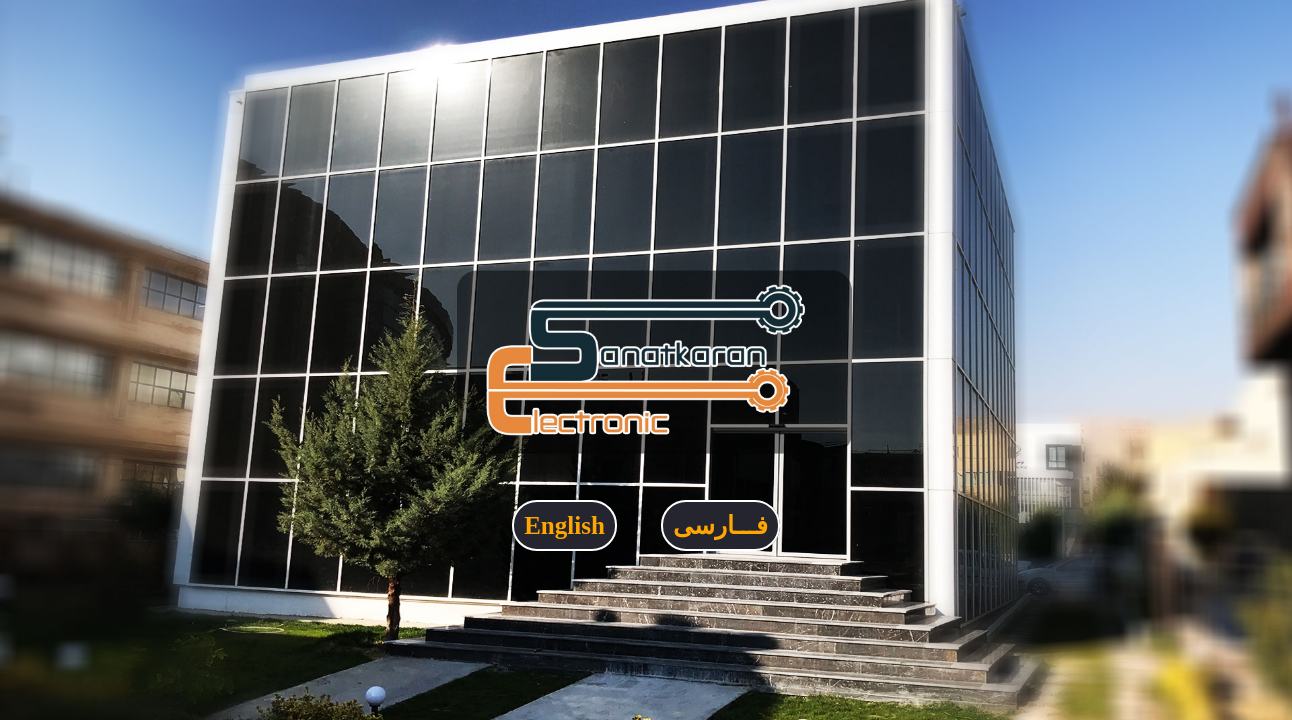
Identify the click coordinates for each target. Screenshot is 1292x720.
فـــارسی (720, 525)
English (564, 525)
